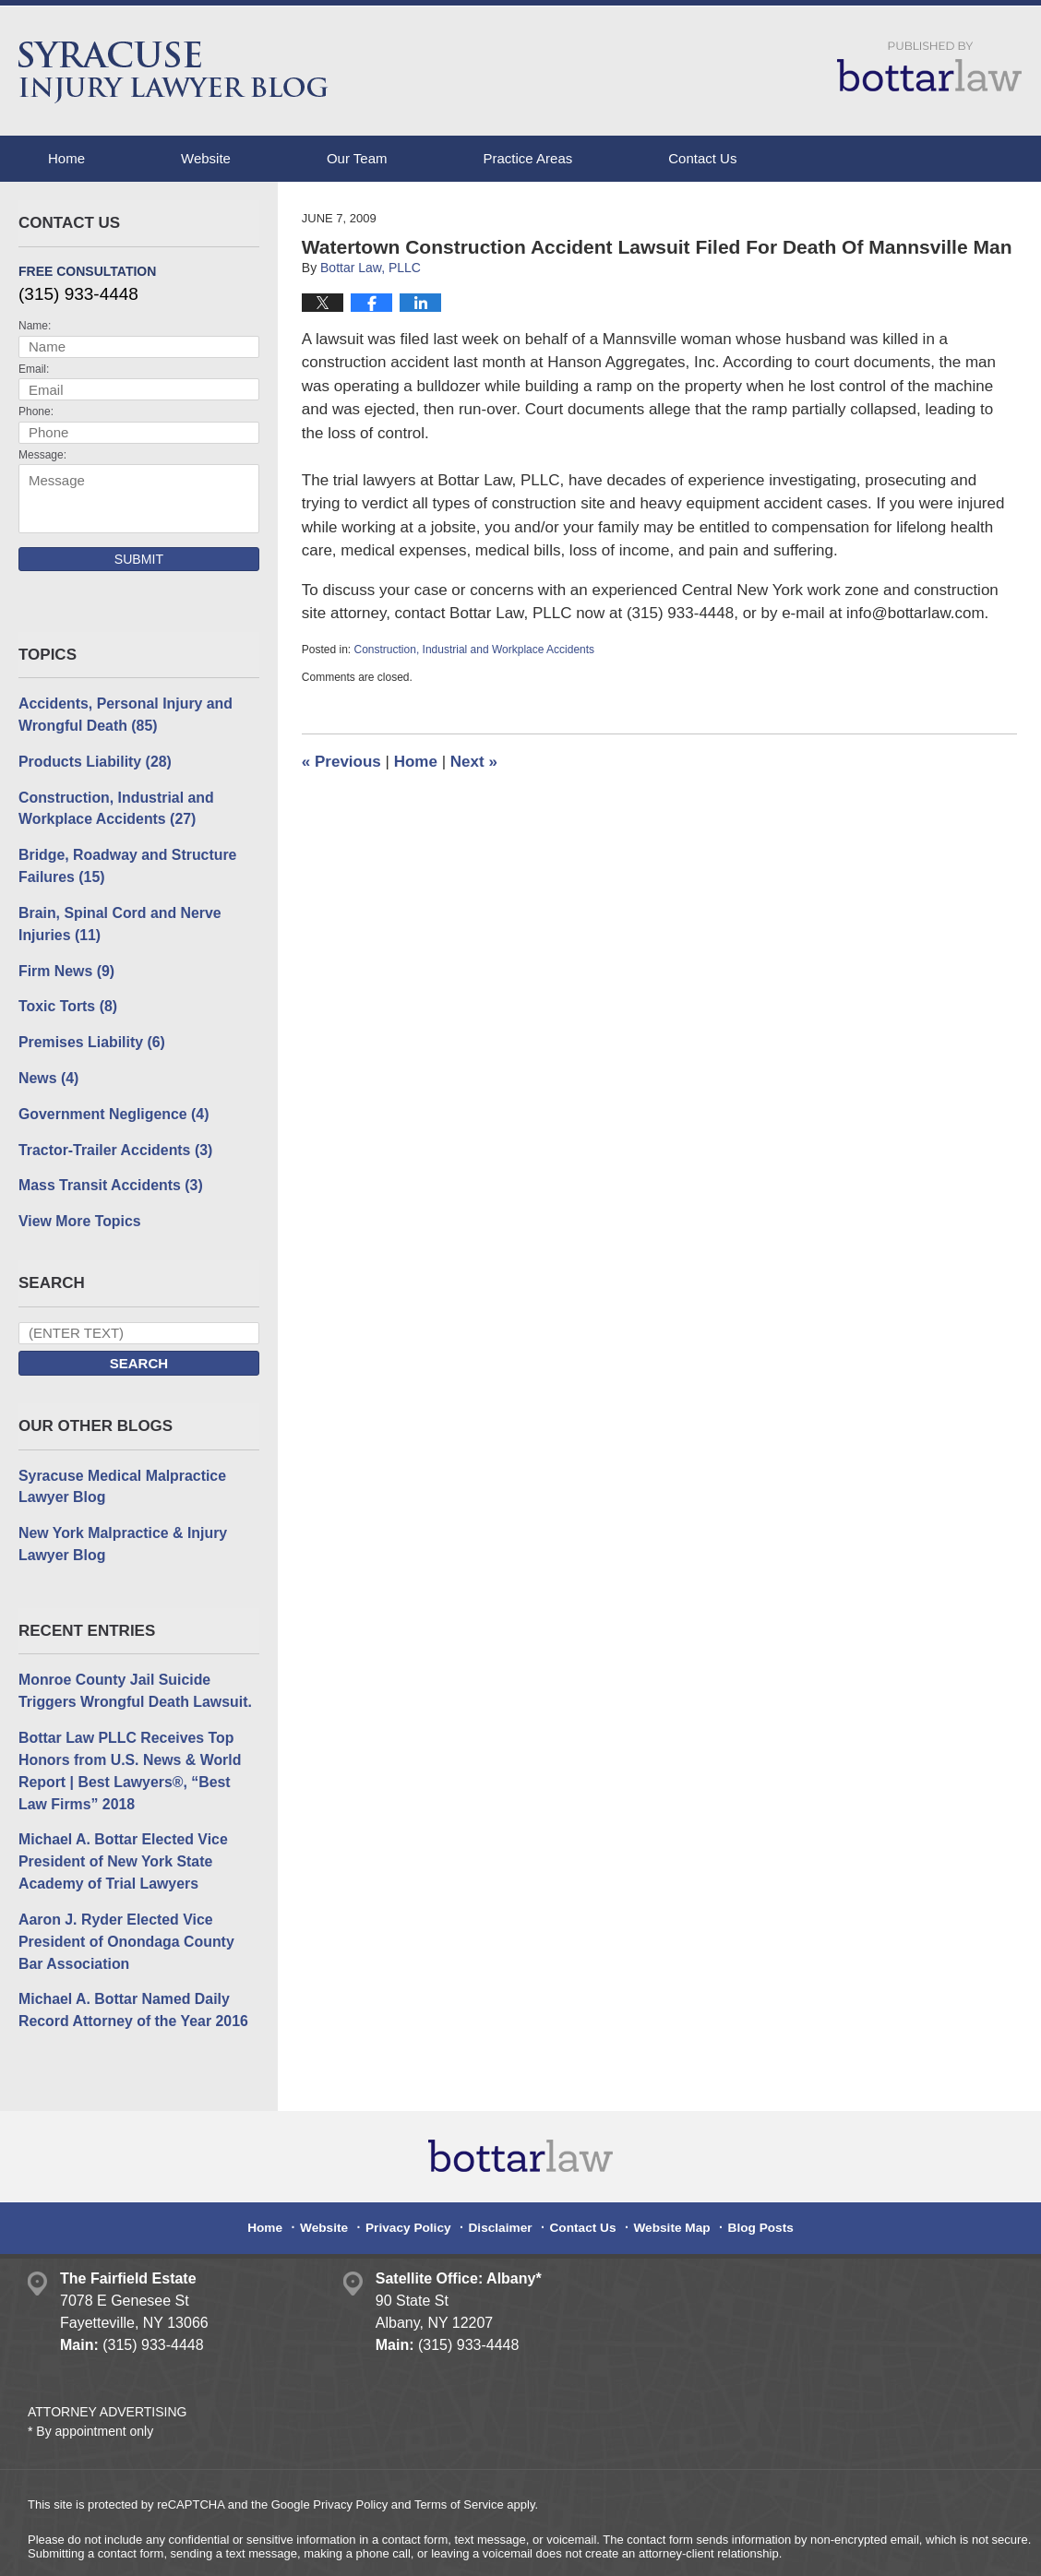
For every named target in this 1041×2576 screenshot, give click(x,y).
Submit (138, 559)
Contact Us (702, 158)
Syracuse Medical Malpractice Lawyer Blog (116, 1464)
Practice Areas (528, 158)
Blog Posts (749, 2178)
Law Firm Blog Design (925, 2547)
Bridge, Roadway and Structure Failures (121, 859)
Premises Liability (87, 1028)
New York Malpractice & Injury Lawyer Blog (117, 1519)
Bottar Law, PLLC (214, 2546)
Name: (34, 325)
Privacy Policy (418, 2178)
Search (139, 1343)
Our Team (357, 158)
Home (66, 158)
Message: (42, 454)
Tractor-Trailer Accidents (110, 1131)
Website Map (666, 2178)
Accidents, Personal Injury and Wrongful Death (119, 713)
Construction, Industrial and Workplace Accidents (474, 649)
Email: (33, 369)
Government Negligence (108, 1097)
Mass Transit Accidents (105, 1167)
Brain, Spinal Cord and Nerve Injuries (114, 914)
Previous (341, 761)
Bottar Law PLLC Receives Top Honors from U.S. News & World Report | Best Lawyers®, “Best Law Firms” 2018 (133, 1740)
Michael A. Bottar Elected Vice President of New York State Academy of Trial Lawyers (117, 1826)
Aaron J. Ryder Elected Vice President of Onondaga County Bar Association (133, 1902)
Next (473, 761)
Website (206, 158)
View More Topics (76, 1201)
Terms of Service (459, 2462)
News (47, 1062)
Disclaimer (504, 2178)
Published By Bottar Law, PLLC (929, 66)
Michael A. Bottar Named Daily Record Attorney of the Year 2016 (126, 1968)
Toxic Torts (65, 993)
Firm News (63, 959)
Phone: (36, 411)
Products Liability (90, 758)
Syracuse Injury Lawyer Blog (173, 72)
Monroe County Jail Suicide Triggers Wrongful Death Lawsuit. (138, 1664)
